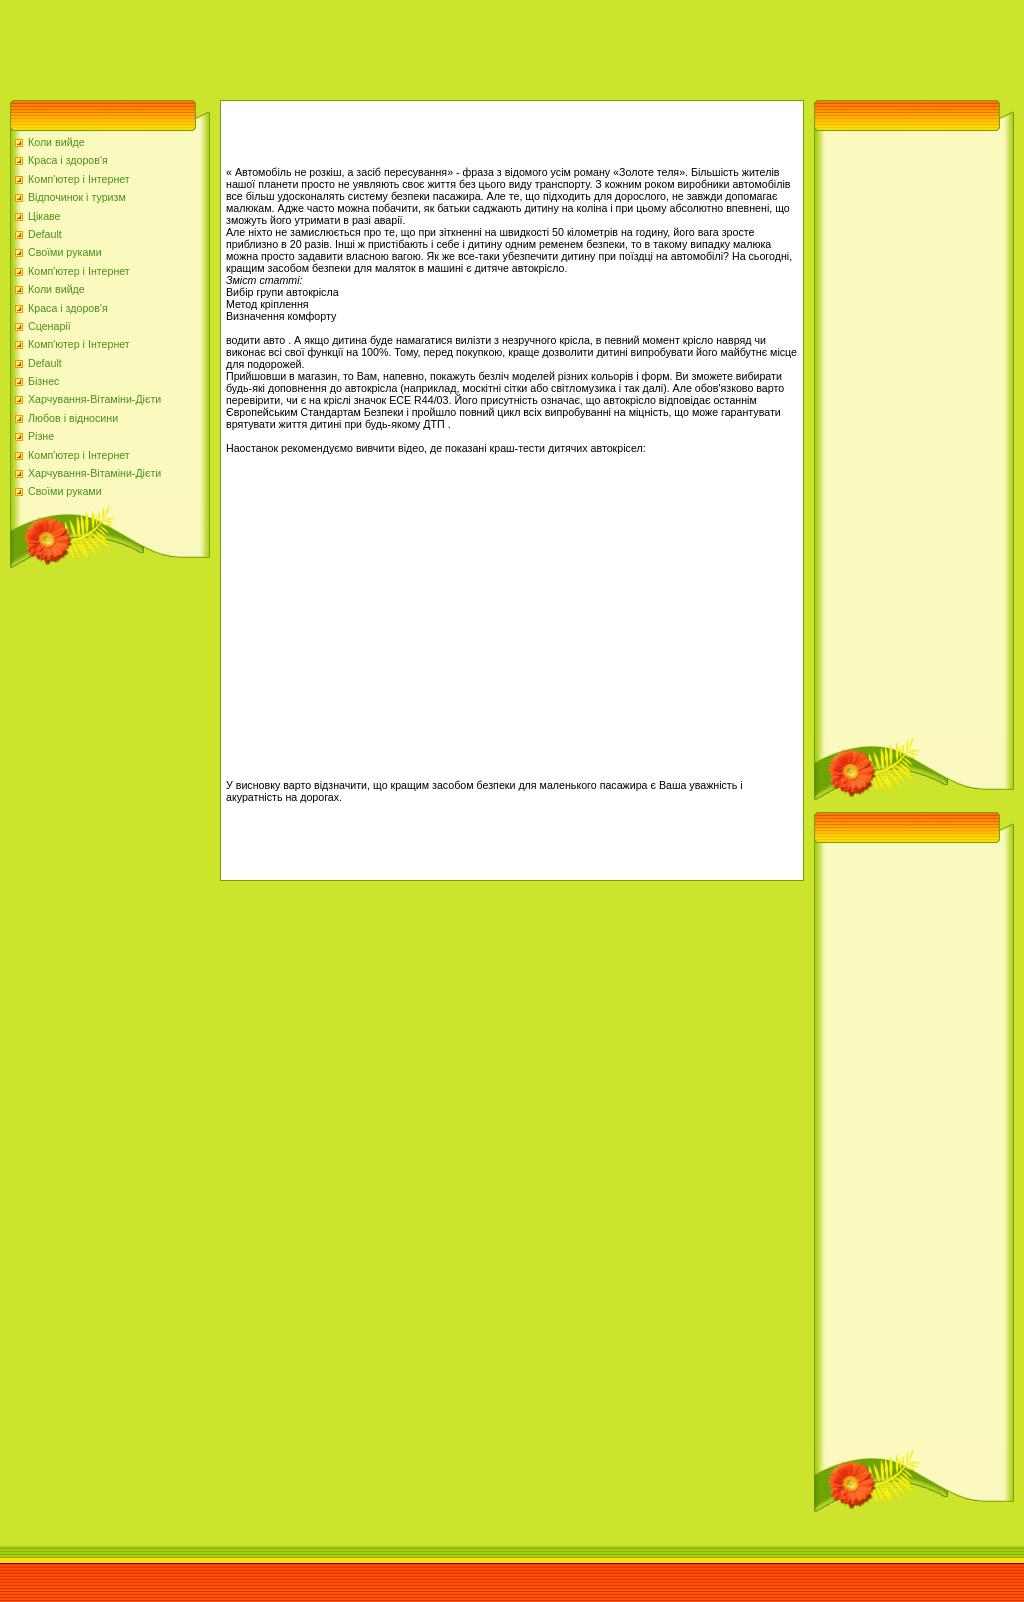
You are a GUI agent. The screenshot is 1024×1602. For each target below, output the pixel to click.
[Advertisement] (364, 45)
